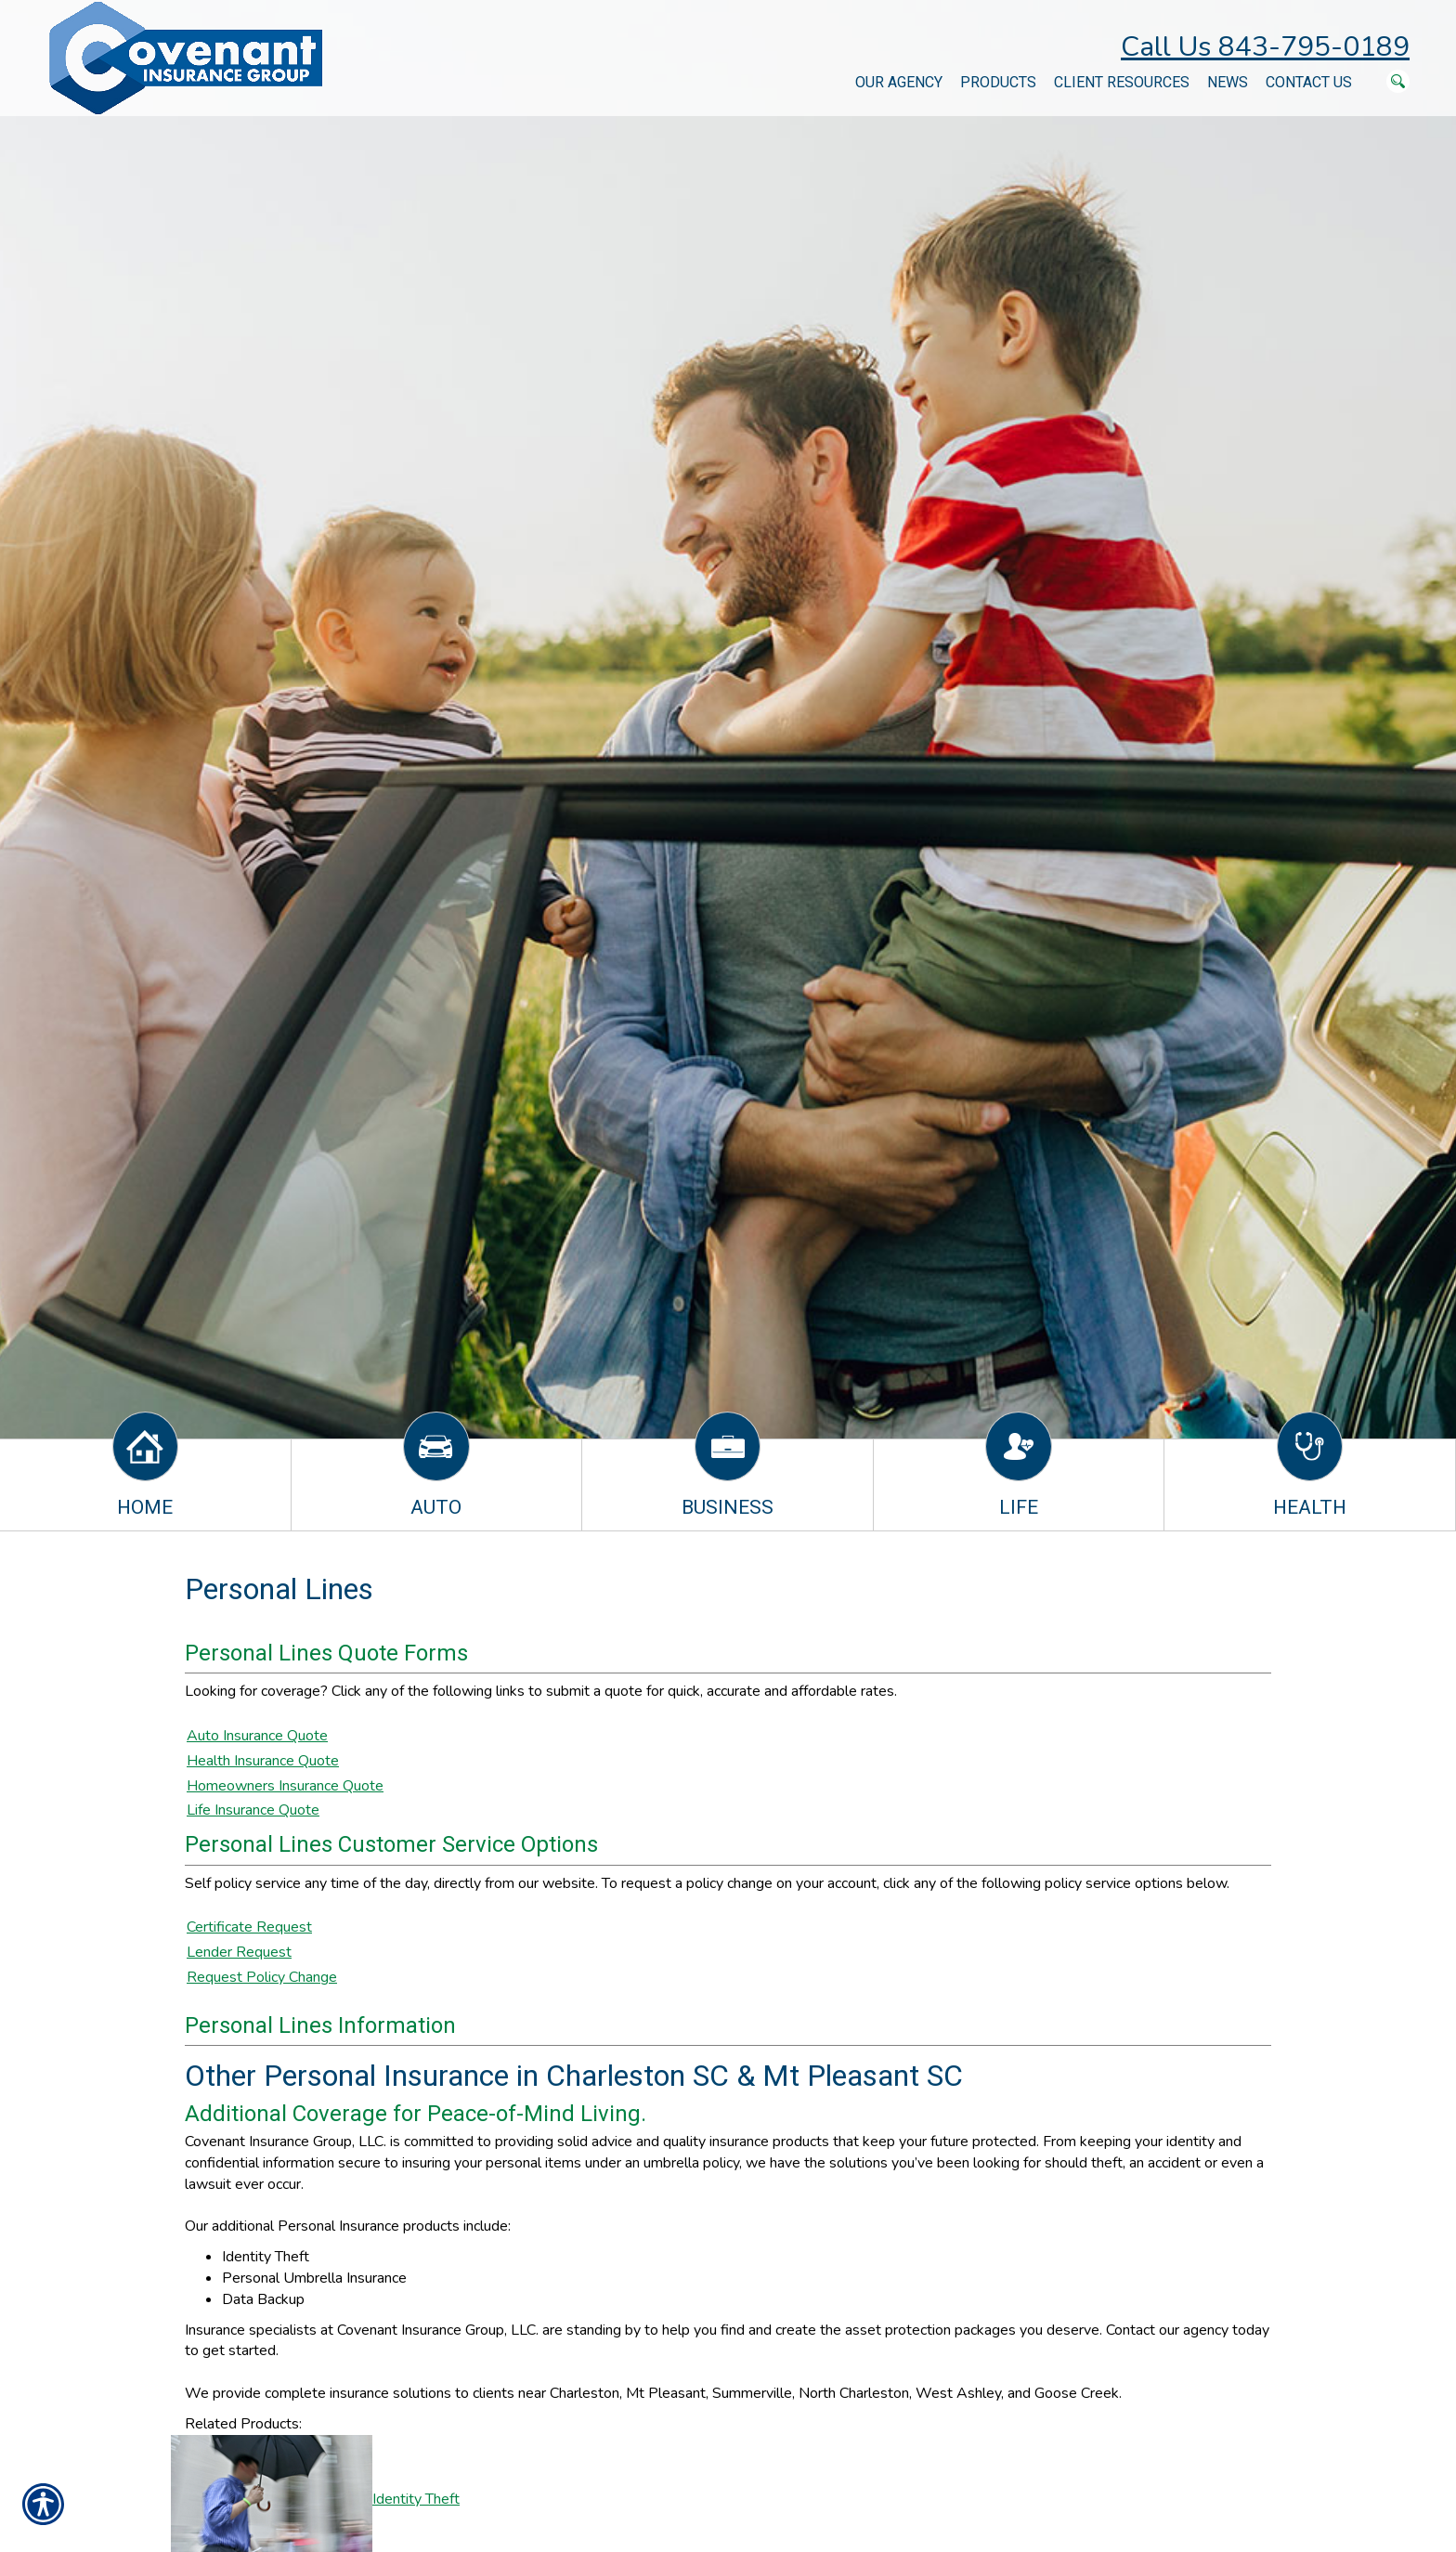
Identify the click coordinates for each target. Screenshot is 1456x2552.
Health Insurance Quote (263, 1761)
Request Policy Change (262, 1977)
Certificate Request (249, 1927)
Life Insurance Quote (253, 1810)
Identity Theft (416, 2499)
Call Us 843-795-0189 (1265, 47)
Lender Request (239, 1952)
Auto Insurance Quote (257, 1735)
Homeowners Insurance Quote (285, 1786)
